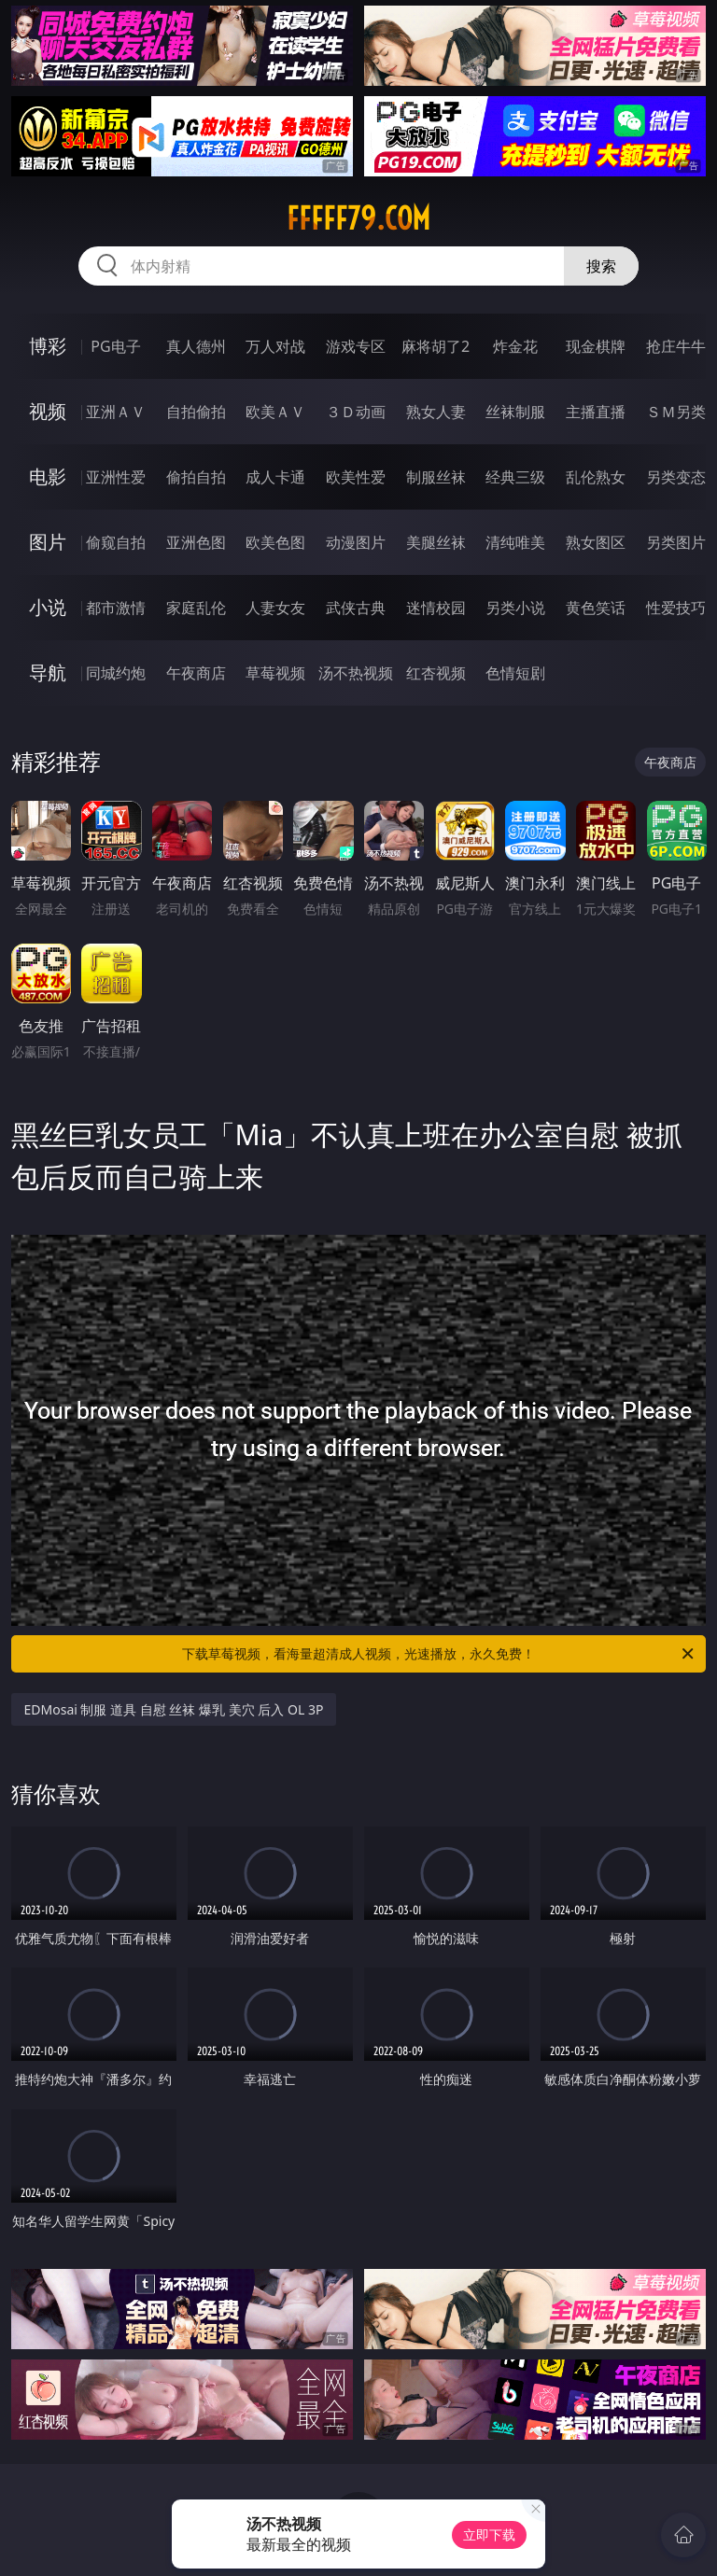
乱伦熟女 (596, 477)
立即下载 (489, 2534)
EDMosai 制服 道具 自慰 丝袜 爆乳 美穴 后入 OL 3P (174, 1709)
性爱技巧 (676, 607)
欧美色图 (275, 542)
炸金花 (515, 346)
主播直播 (596, 411)
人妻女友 (275, 607)
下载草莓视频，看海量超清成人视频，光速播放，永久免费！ (439, 1654)
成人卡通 (275, 477)
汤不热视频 (355, 673)
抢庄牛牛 (676, 346)
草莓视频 (275, 673)
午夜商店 (196, 673)
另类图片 (676, 542)
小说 (47, 607)
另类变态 (676, 477)
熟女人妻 (436, 411)
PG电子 (115, 346)
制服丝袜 (436, 477)
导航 (47, 672)
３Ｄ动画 (356, 411)
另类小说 (515, 607)
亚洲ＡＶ (116, 411)
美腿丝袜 (436, 542)
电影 (47, 476)
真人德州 (196, 346)
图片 (47, 541)
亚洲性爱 (116, 477)
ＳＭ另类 (676, 411)
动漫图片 (356, 542)
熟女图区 (596, 542)
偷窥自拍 (116, 542)
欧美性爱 (356, 477)
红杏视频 (436, 673)
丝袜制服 (515, 411)
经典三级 (515, 477)
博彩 (47, 345)
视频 (47, 411)
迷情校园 (436, 607)
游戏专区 (356, 346)
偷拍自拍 (196, 477)
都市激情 (116, 607)
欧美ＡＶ (275, 411)
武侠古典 (356, 607)
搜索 (601, 266)
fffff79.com (358, 218)
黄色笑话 (596, 607)
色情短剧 (515, 673)
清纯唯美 (515, 542)
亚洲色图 (196, 542)
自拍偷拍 (196, 411)
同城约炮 (116, 673)
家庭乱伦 (196, 607)
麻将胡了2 (435, 346)
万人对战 (275, 346)
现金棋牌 (596, 346)
